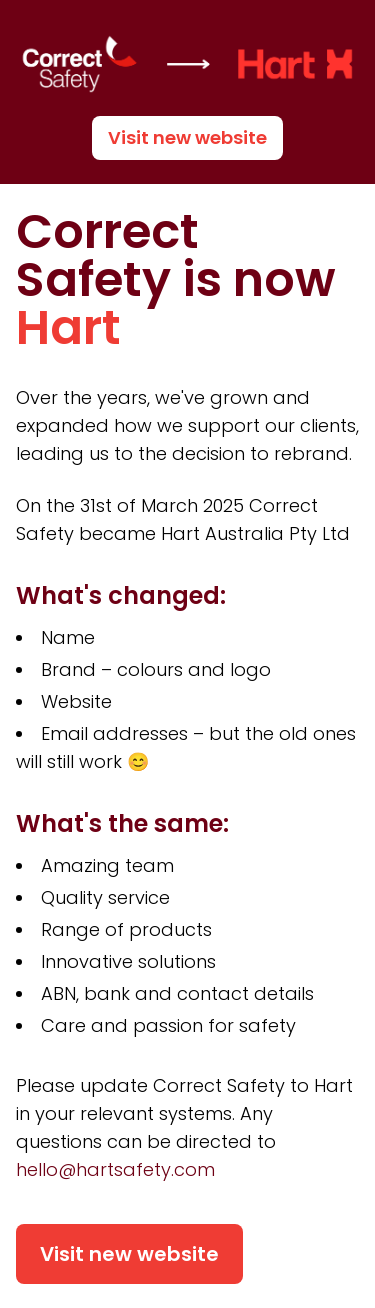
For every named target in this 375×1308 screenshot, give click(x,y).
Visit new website (187, 137)
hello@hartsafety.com (115, 1169)
